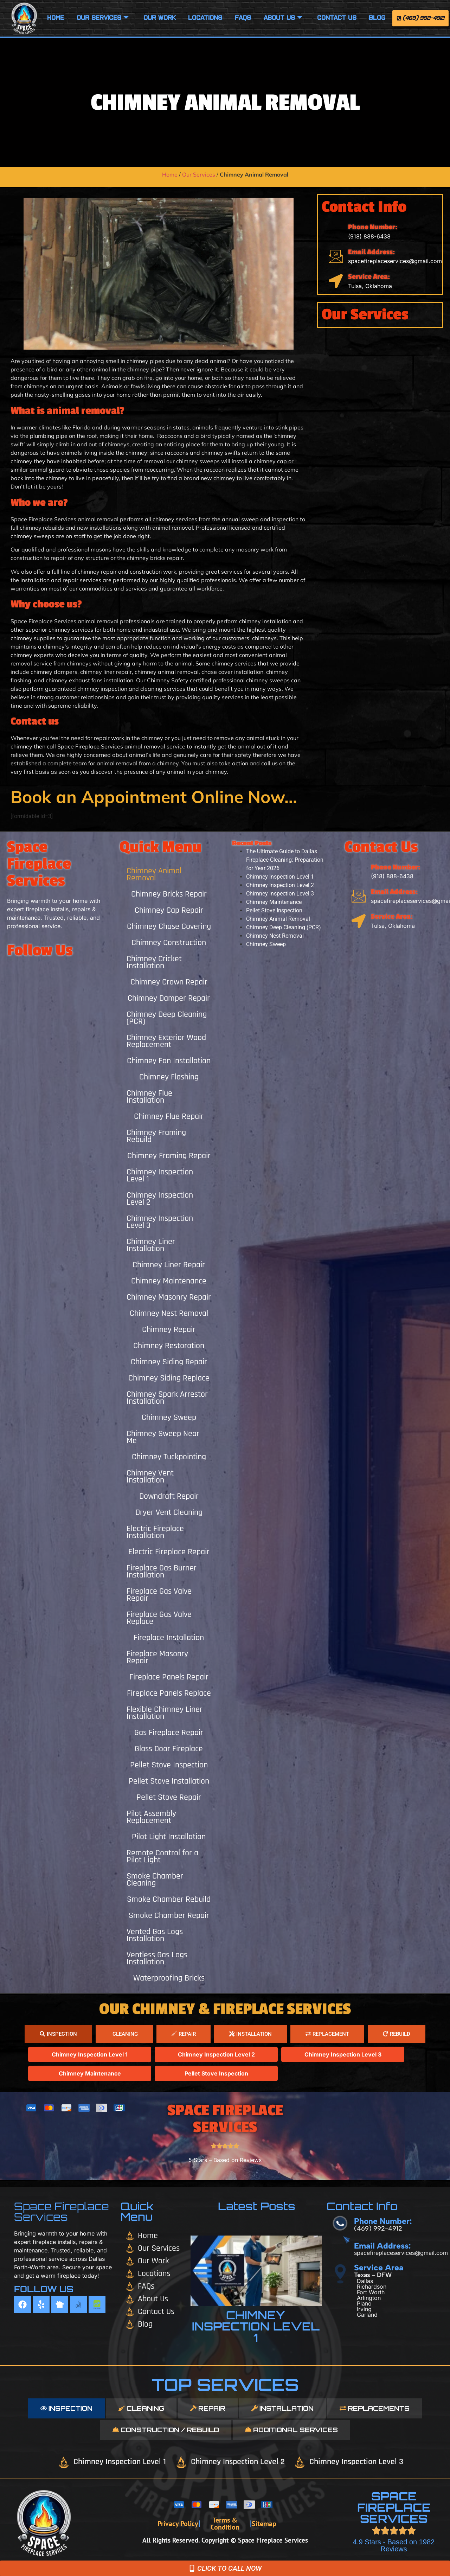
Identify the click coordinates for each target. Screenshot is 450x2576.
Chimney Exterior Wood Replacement (166, 1041)
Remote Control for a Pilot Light (162, 1856)
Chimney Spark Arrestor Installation (167, 1398)
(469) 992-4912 (378, 2228)
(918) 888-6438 (369, 236)
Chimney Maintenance (168, 1281)
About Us (283, 18)
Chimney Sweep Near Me (163, 1437)
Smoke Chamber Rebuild (169, 1899)
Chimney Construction (168, 942)
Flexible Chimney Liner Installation (164, 1713)
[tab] (58, 2034)
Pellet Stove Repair (168, 1797)
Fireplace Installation (169, 1637)
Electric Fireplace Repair (169, 1552)
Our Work (159, 18)
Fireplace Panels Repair (168, 1677)
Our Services (103, 18)
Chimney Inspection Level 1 (160, 1175)
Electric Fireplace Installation (155, 1532)
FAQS (243, 18)
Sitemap (264, 2523)
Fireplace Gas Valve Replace (159, 1618)
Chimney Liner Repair (169, 1265)
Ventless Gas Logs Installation (157, 1958)
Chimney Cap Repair (169, 910)
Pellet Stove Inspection (169, 1765)
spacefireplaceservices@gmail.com (395, 260)
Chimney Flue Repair (169, 1116)
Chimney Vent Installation (150, 1476)
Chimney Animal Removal (154, 874)
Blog (377, 18)
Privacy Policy (178, 2523)
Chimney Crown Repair (168, 982)
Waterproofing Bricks (169, 1978)
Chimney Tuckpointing (169, 1457)
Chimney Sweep (169, 1417)
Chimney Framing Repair (169, 1155)
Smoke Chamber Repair (169, 1915)
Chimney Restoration (168, 1345)
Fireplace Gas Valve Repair (159, 1594)
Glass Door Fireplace (169, 1748)
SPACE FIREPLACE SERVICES (394, 2507)
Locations (205, 18)
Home (55, 18)
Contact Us (336, 18)
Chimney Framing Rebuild (156, 1136)
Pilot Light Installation (169, 1836)
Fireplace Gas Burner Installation (162, 1571)
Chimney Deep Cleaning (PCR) (167, 1018)
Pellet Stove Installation (169, 1781)
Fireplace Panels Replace (169, 1693)
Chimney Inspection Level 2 (160, 1198)
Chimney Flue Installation (149, 1096)
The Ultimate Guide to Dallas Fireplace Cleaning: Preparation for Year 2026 (284, 860)
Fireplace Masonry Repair (157, 1657)
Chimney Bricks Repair (169, 894)
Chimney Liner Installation (151, 1245)
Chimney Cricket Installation (154, 962)
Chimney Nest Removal (169, 1313)
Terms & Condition (225, 2524)
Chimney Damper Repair (169, 998)
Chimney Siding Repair (169, 1362)
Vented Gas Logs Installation (155, 1935)
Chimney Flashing (169, 1077)
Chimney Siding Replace (169, 1378)
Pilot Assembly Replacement (151, 1817)
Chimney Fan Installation (169, 1061)
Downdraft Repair (169, 1496)
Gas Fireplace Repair (168, 1732)
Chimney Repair (168, 1329)
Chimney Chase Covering (169, 926)
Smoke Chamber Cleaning (155, 1879)
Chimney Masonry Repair (169, 1297)
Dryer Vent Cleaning (168, 1512)
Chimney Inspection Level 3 (160, 1222)
